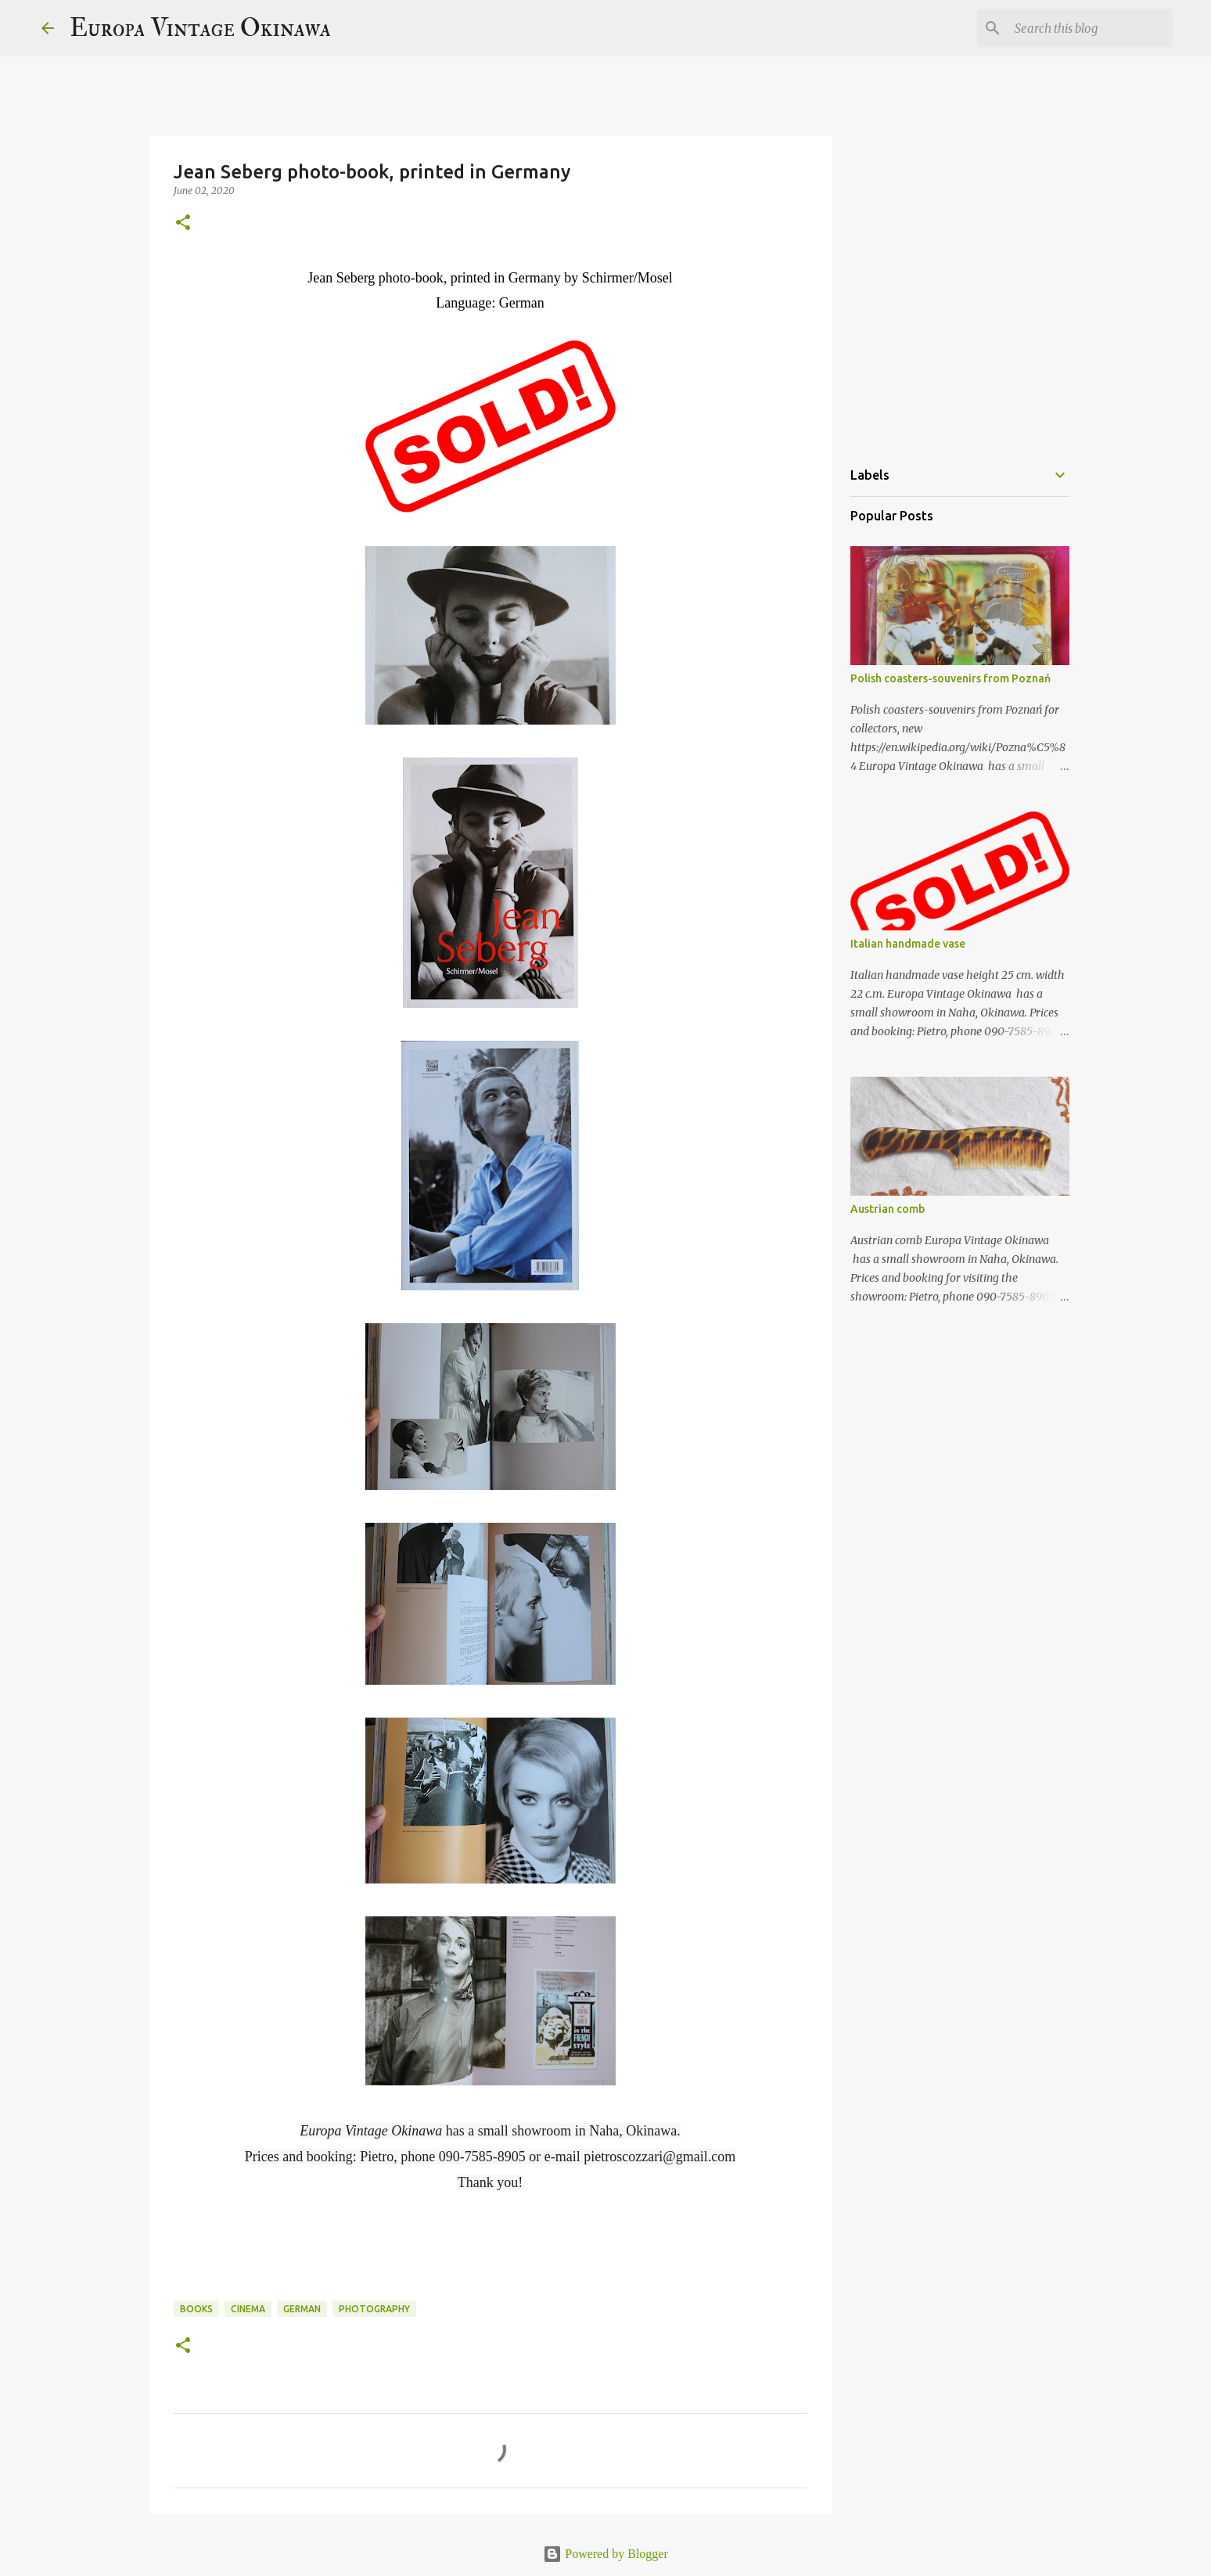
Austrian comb (887, 1209)
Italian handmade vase (907, 943)
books (196, 2309)
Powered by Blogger (605, 2553)
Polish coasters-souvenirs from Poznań (950, 678)
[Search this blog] (1090, 28)
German (302, 2309)
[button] (183, 223)
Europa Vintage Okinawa (200, 28)
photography (374, 2309)
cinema (248, 2309)
